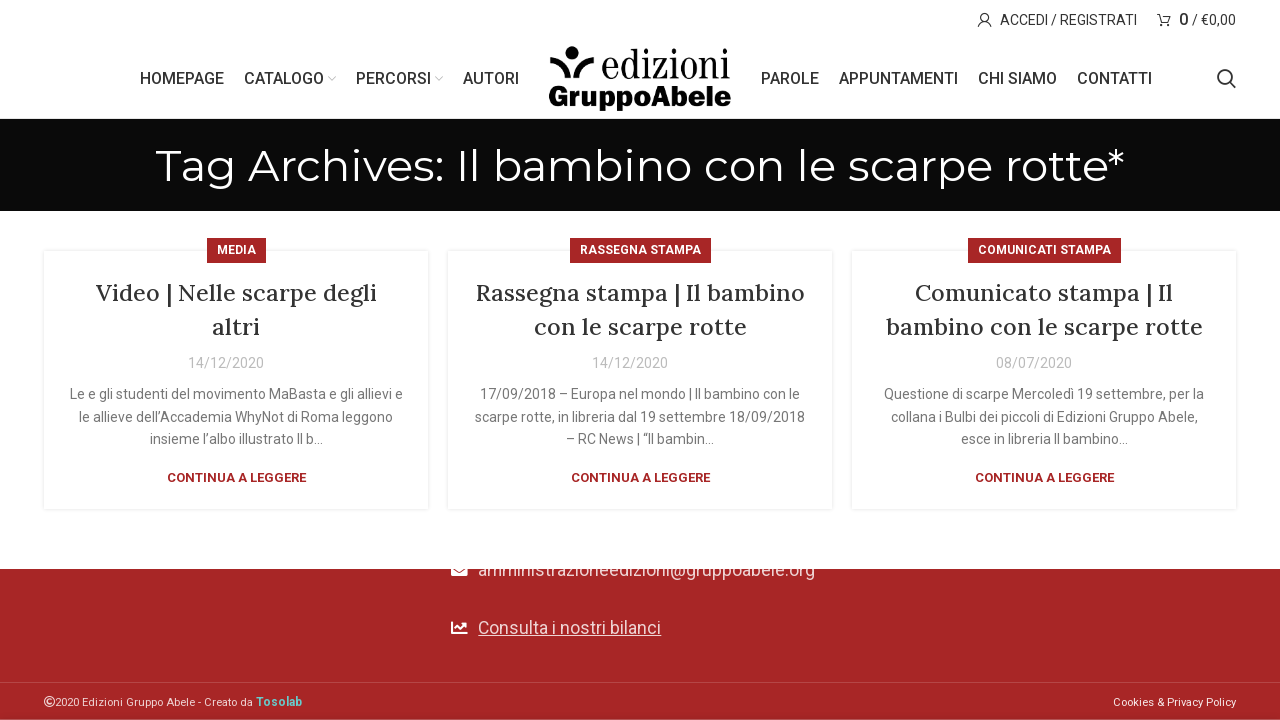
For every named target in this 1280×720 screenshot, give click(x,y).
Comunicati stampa (1044, 253)
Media (236, 253)
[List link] (639, 627)
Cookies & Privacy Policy (1174, 702)
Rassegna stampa (640, 253)
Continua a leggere (236, 480)
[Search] (1226, 80)
